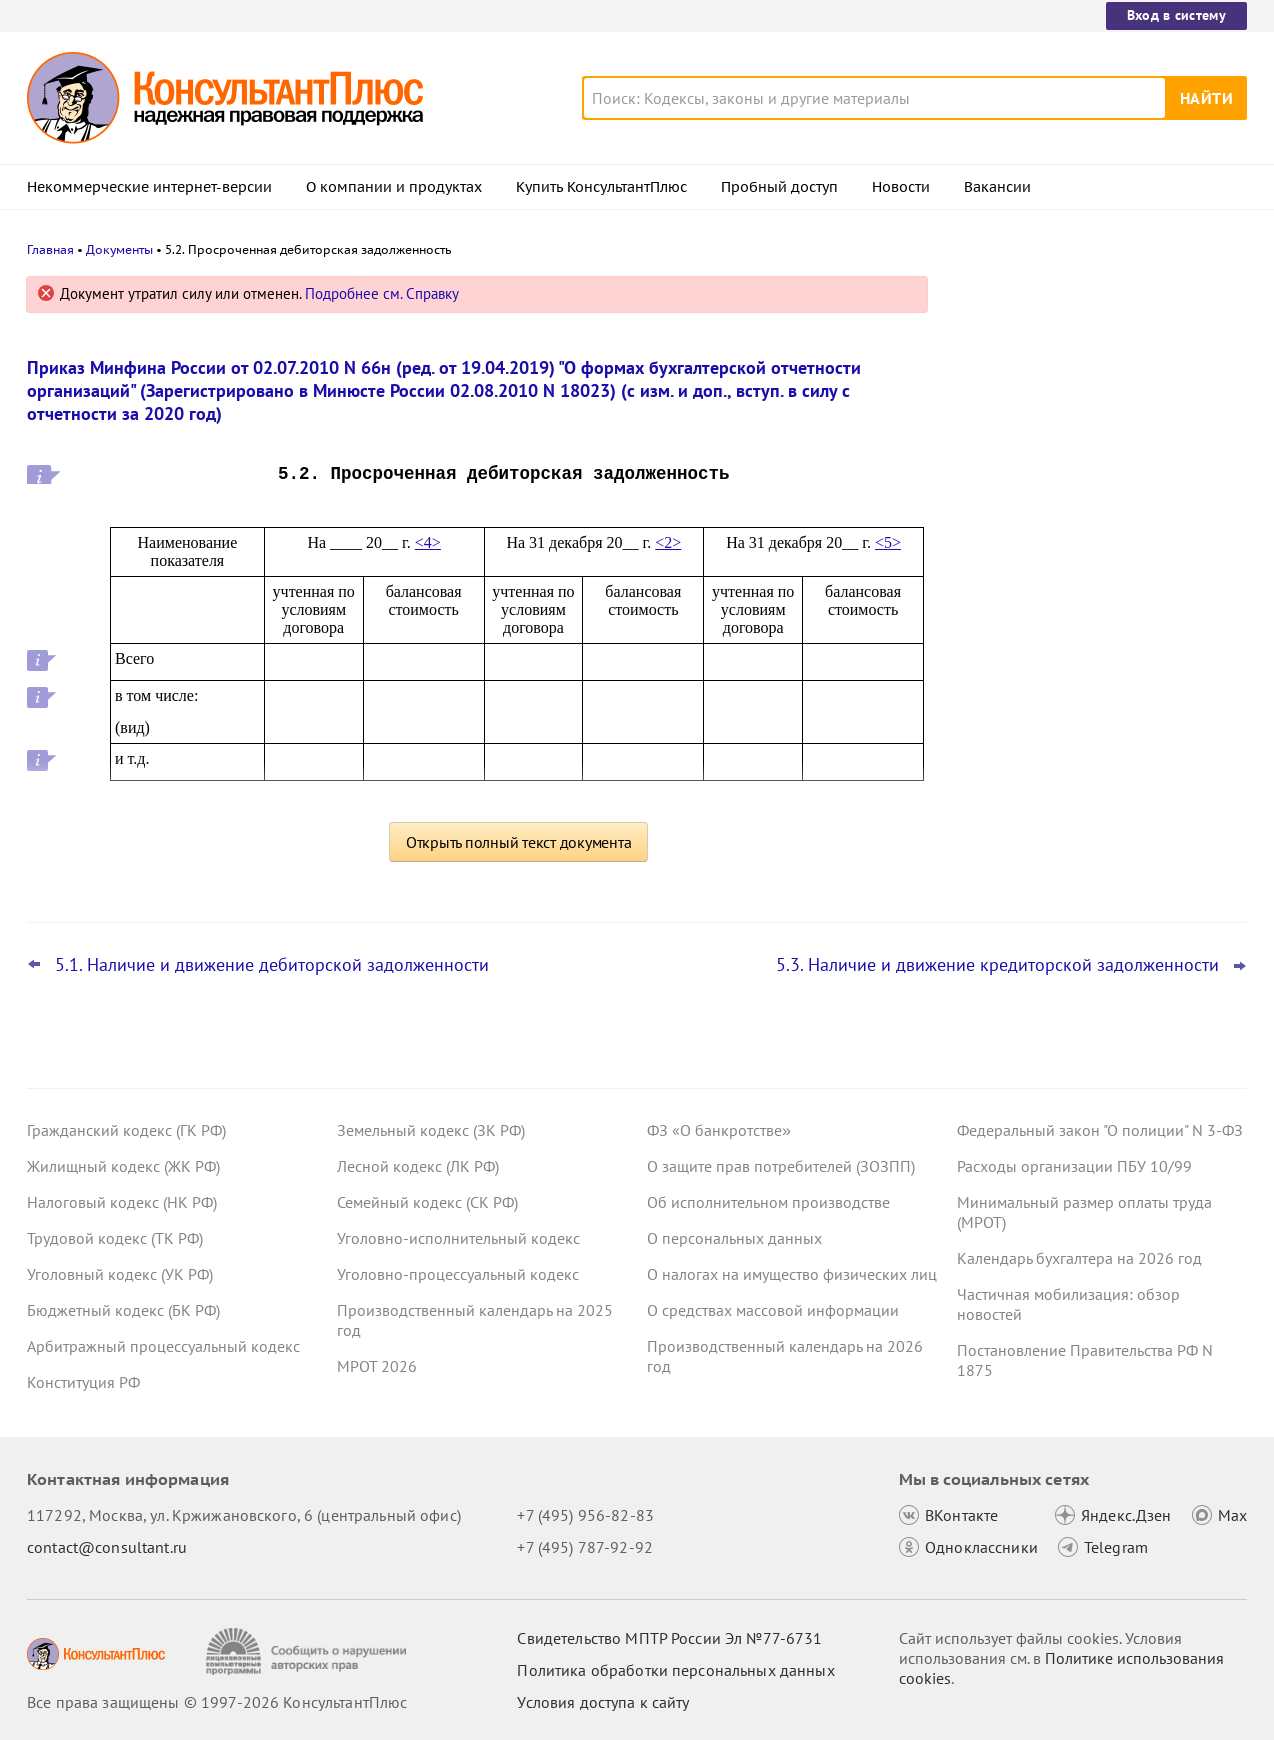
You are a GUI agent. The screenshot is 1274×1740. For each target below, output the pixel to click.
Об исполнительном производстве (768, 1202)
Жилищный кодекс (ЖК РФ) (123, 1166)
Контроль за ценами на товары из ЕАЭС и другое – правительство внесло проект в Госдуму (1099, 500)
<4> (428, 542)
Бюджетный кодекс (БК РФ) (123, 1310)
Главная (50, 249)
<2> (668, 542)
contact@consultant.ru (107, 1547)
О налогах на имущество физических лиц (792, 1274)
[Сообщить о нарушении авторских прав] (308, 1651)
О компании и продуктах (394, 187)
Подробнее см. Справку (382, 293)
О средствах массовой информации (773, 1310)
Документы (119, 249)
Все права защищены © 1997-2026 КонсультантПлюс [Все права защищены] (217, 1702)
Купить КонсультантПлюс (601, 187)
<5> (888, 542)
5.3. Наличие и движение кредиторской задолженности (997, 965)
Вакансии (997, 187)
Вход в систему (1176, 15)
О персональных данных (734, 1238)
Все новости (1009, 783)
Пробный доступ (779, 187)
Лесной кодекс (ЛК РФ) (418, 1166)
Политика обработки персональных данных (675, 1670)
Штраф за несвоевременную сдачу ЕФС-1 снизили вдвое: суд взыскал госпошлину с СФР (1084, 392)
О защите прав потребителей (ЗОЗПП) (781, 1166)
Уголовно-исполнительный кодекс (458, 1238)
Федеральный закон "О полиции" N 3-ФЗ (1100, 1130)
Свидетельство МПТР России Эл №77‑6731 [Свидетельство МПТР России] (669, 1638)
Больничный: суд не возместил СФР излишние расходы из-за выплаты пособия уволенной (1088, 718)
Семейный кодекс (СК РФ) (427, 1202)
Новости (901, 187)
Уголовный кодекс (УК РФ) (120, 1274)
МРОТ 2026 (377, 1366)
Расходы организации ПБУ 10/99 (1074, 1166)
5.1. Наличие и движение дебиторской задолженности (272, 965)
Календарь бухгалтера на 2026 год (1079, 1258)
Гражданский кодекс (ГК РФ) (126, 1130)
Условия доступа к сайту (603, 1702)
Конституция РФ (83, 1382)
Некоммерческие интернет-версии (149, 187)
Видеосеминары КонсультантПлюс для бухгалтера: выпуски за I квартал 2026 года (1097, 610)
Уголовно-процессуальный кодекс (458, 1274)
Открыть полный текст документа (519, 842)
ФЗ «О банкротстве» (719, 1130)
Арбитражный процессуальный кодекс (163, 1346)
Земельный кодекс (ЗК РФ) (431, 1130)
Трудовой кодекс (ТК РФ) (115, 1238)
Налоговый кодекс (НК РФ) (122, 1202)
